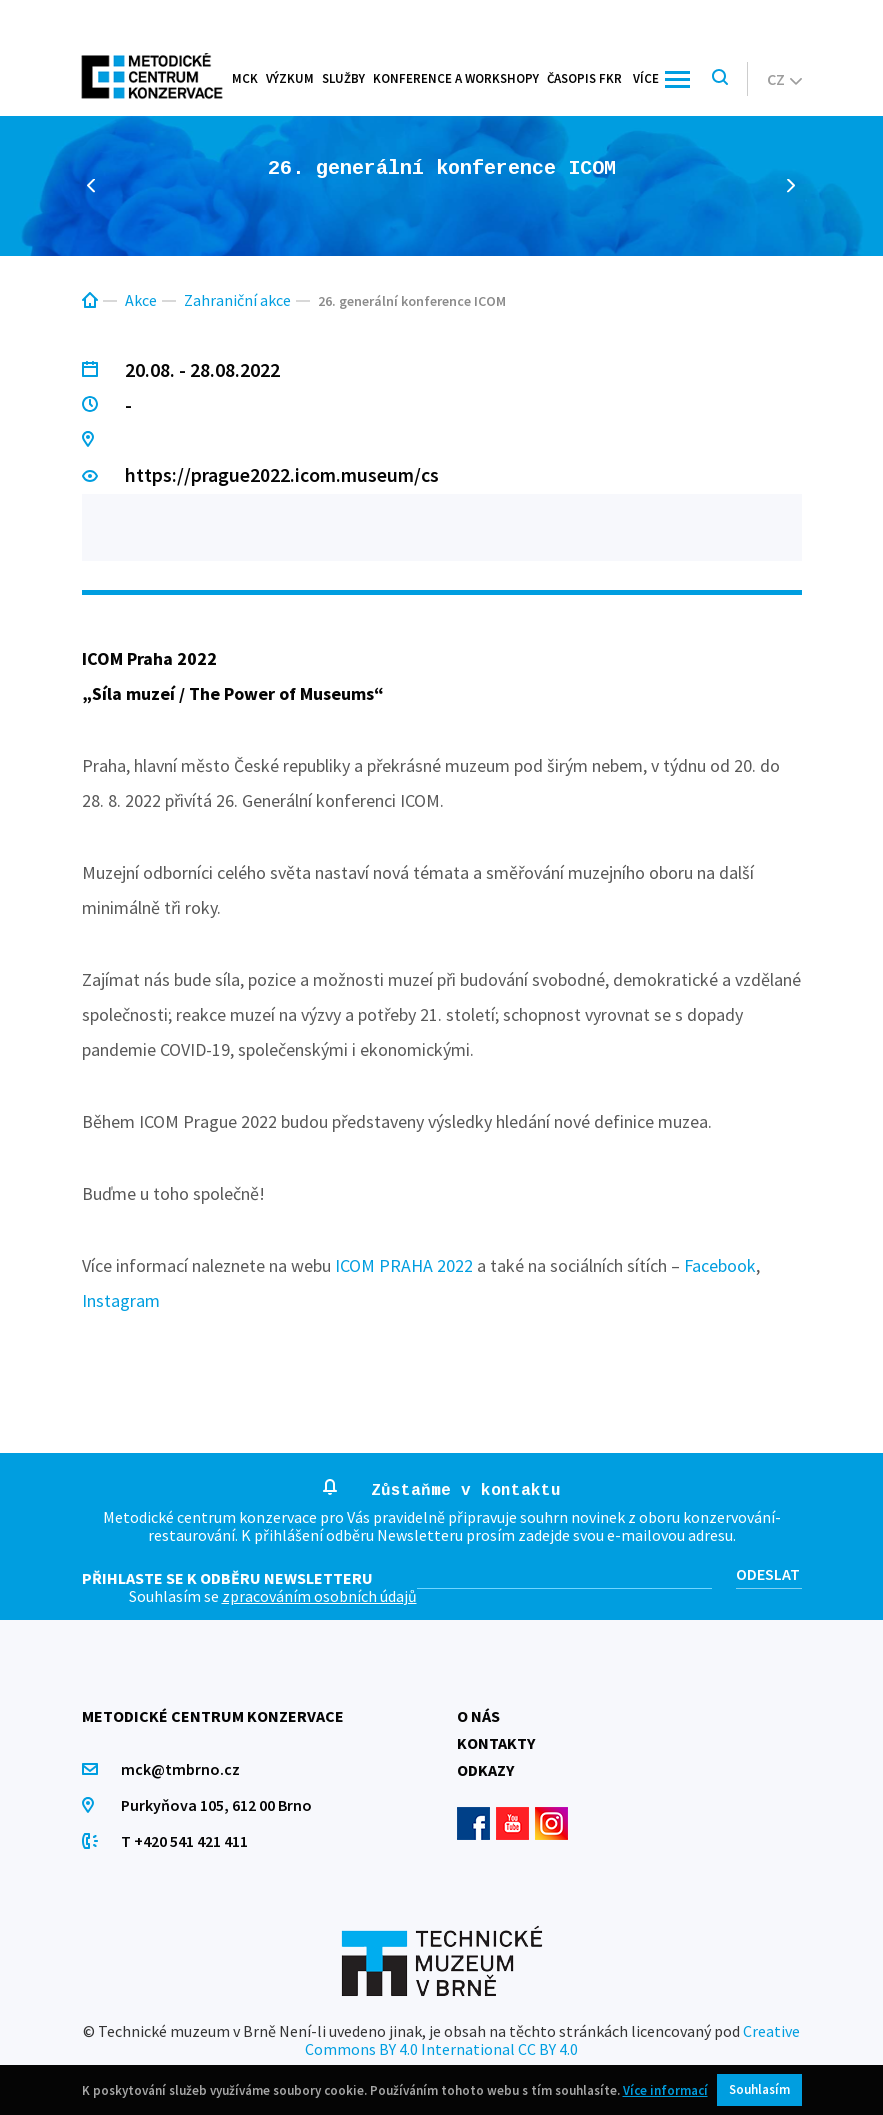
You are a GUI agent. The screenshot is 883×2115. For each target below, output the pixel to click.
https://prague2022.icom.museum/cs (283, 474)
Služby (343, 78)
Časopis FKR (584, 78)
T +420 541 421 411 (185, 1841)
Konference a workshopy (456, 78)
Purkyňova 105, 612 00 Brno (217, 1805)
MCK (245, 78)
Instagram (121, 1300)
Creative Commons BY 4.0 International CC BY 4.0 (552, 2040)
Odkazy (485, 1770)
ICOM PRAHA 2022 (404, 1265)
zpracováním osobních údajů (319, 1596)
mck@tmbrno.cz (181, 1769)
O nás (478, 1716)
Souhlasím (759, 2089)
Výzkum (290, 78)
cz (784, 79)
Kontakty (496, 1743)
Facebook (720, 1265)
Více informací (665, 2090)
